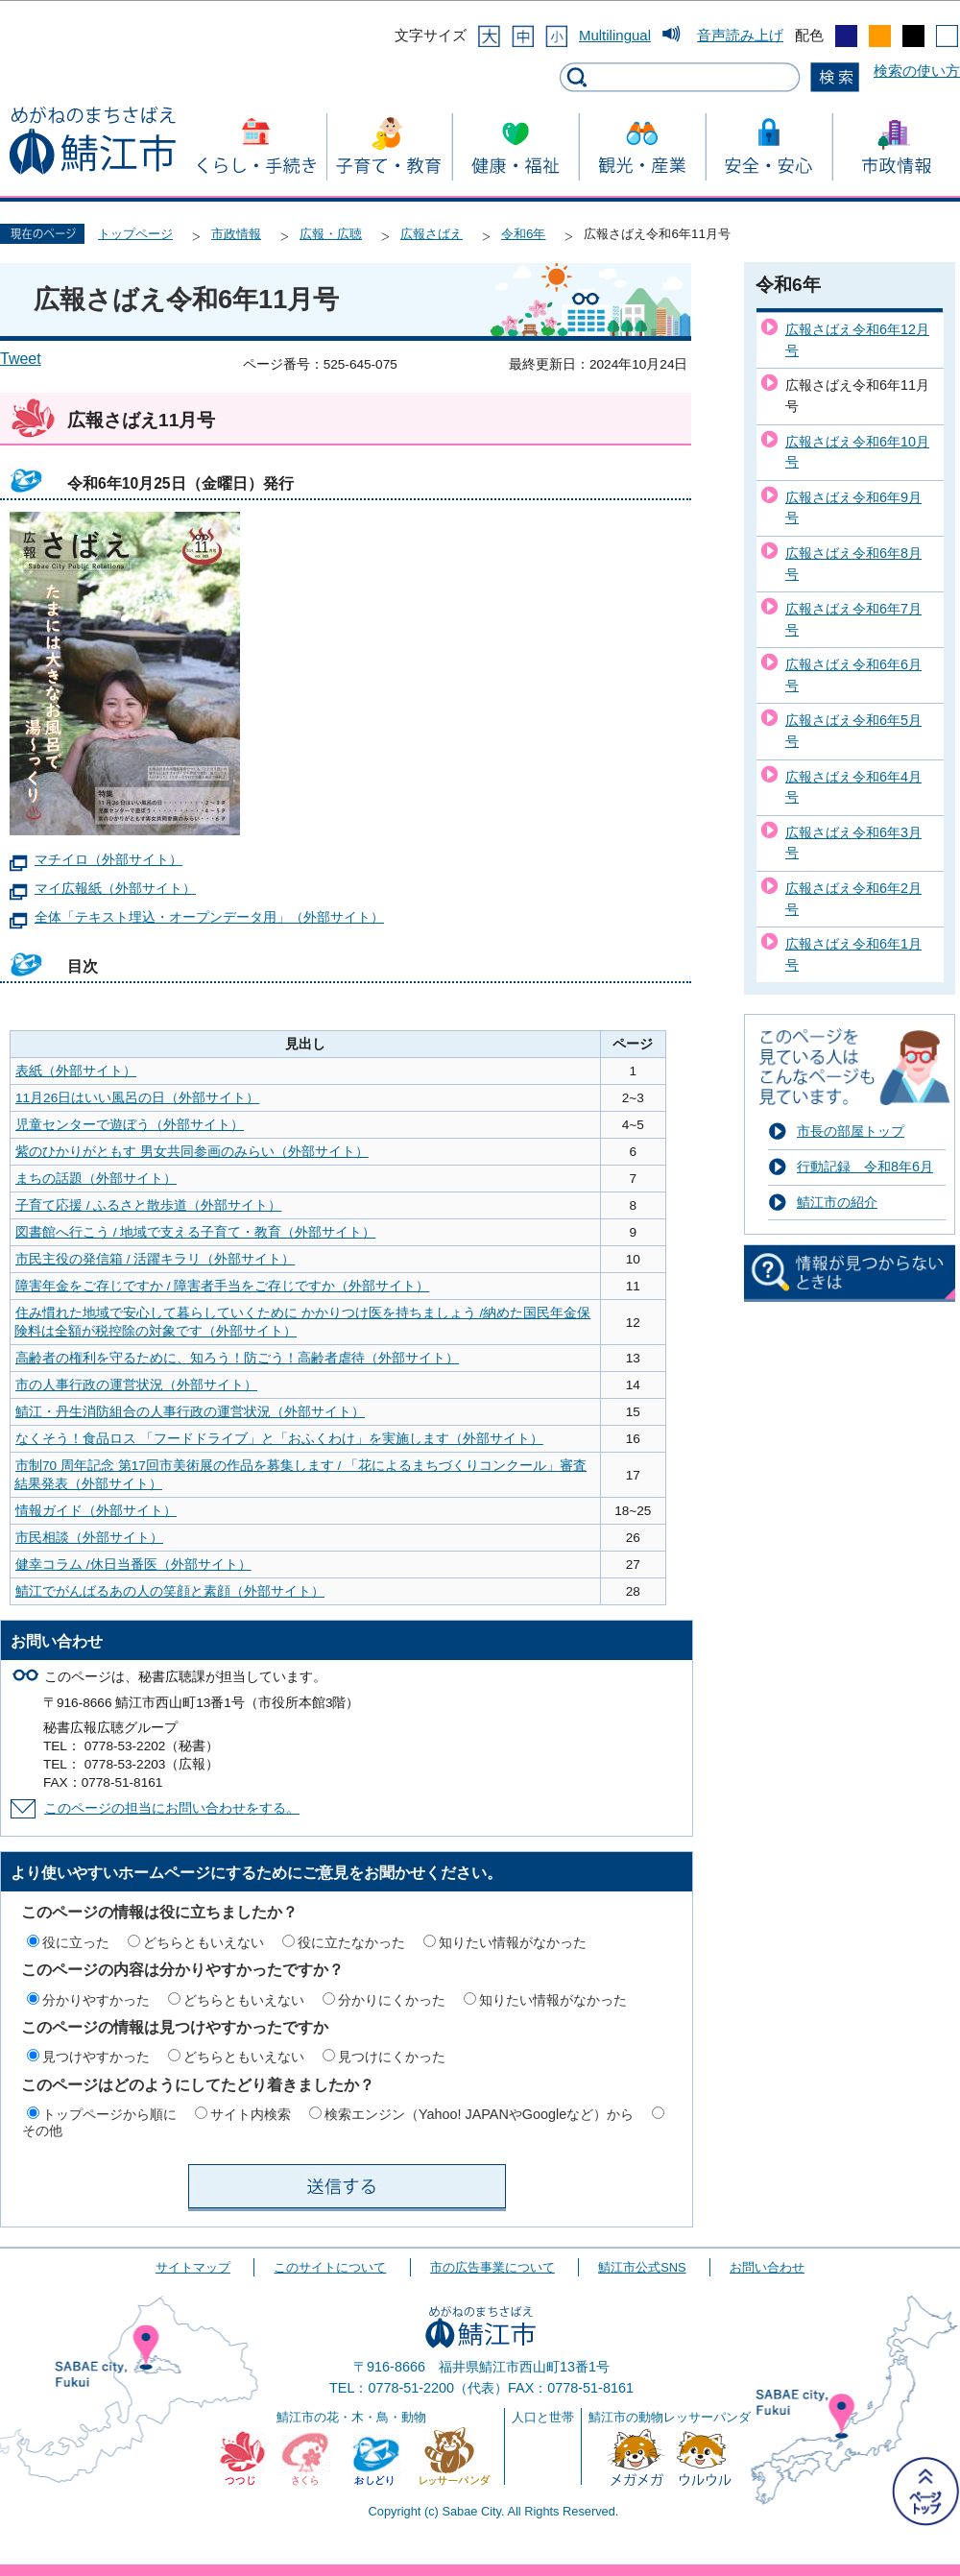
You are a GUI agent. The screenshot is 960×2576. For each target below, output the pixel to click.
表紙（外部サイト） (75, 1071)
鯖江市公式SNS (641, 2267)
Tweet (20, 358)
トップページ (135, 234)
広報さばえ (431, 234)
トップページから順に (109, 2114)
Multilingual (615, 35)
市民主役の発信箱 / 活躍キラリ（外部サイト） (155, 1259)
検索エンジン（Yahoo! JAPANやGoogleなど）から (479, 2114)
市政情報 (236, 234)
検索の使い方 (917, 70)
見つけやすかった (96, 2056)
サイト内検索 (250, 2114)
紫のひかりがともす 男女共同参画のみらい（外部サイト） (192, 1151)
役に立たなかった (351, 1942)
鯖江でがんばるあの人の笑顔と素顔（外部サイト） (169, 1591)
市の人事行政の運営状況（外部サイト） (136, 1385)
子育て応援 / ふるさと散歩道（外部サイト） (148, 1205)
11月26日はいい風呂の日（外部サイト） (137, 1098)
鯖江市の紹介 (837, 1202)
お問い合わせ (767, 2267)
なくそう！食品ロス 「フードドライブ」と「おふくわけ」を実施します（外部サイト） (279, 1439)
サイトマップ (193, 2267)
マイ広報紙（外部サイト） (115, 888)
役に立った (75, 1942)
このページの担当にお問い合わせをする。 (172, 1808)
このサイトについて (330, 2267)
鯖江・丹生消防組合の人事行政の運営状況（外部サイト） (190, 1412)
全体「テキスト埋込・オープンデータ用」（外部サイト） (209, 917)
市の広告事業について (492, 2267)
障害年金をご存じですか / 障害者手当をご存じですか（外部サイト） (222, 1286)
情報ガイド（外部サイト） (96, 1511)
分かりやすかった (96, 2000)
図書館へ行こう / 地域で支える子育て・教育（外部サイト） (195, 1232)
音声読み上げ (740, 35)
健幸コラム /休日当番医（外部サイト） (133, 1564)
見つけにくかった (391, 2056)
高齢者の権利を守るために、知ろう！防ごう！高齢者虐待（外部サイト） (237, 1358)
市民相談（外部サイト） (89, 1537)
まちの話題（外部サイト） (96, 1178)
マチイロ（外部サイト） (108, 860)
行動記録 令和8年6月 (865, 1166)
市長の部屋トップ (850, 1131)
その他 (42, 2130)
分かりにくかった (391, 2000)
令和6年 (523, 234)
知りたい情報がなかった (513, 1942)
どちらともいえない (203, 1942)
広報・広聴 (331, 234)
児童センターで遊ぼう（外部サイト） (129, 1125)
